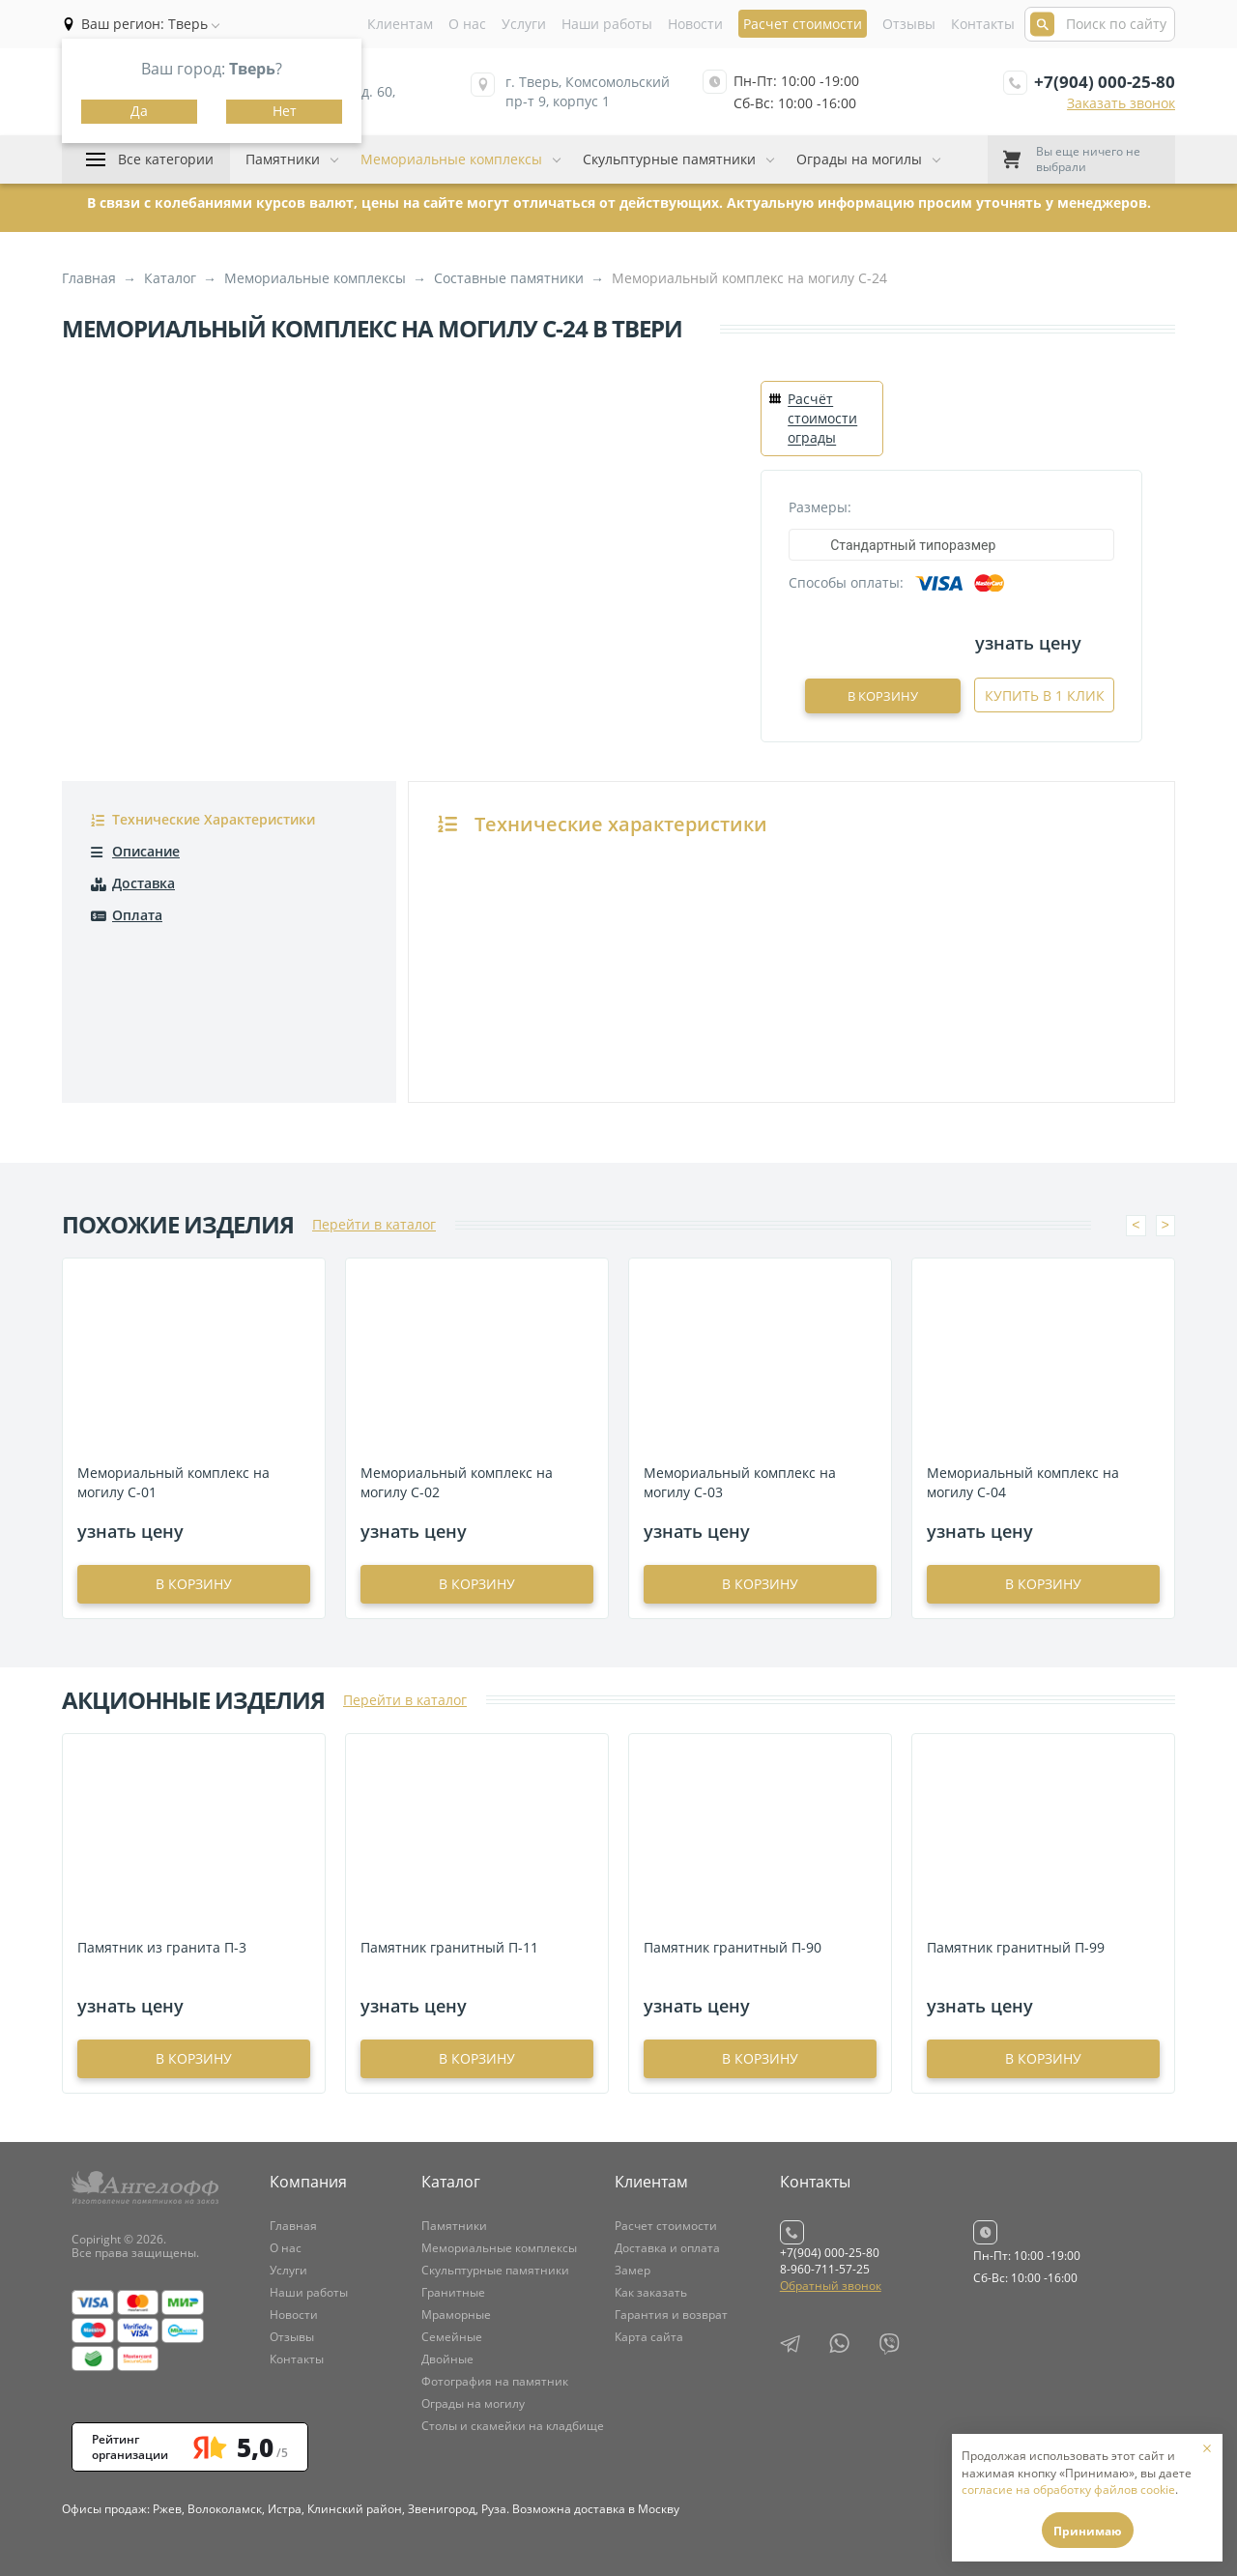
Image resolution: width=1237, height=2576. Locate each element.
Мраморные (456, 2312)
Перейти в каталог (374, 1222)
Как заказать (651, 2290)
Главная (293, 2223)
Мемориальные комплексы (451, 159)
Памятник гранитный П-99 (1016, 1945)
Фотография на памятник (494, 2379)
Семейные (451, 2335)
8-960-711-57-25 (825, 2267)
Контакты (983, 23)
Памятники (282, 159)
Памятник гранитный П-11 (449, 1945)
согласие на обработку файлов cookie (1068, 2489)
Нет (285, 110)
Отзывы (908, 23)
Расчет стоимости (666, 2223)
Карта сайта (649, 2335)
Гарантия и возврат (671, 2312)
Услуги (524, 23)
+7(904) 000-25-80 (1104, 82)
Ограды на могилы (859, 159)
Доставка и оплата (667, 2246)
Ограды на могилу (473, 2401)
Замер (632, 2268)
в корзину (194, 1582)
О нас (467, 23)
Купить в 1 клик (1045, 695)
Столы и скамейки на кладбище (512, 2424)
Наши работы (606, 23)
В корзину (907, 695)
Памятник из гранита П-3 (161, 1945)
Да (139, 110)
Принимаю (1087, 2531)
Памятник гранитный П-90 (732, 1945)
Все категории (166, 159)
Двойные (447, 2357)
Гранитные (453, 2290)
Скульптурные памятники (669, 159)
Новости (695, 23)
